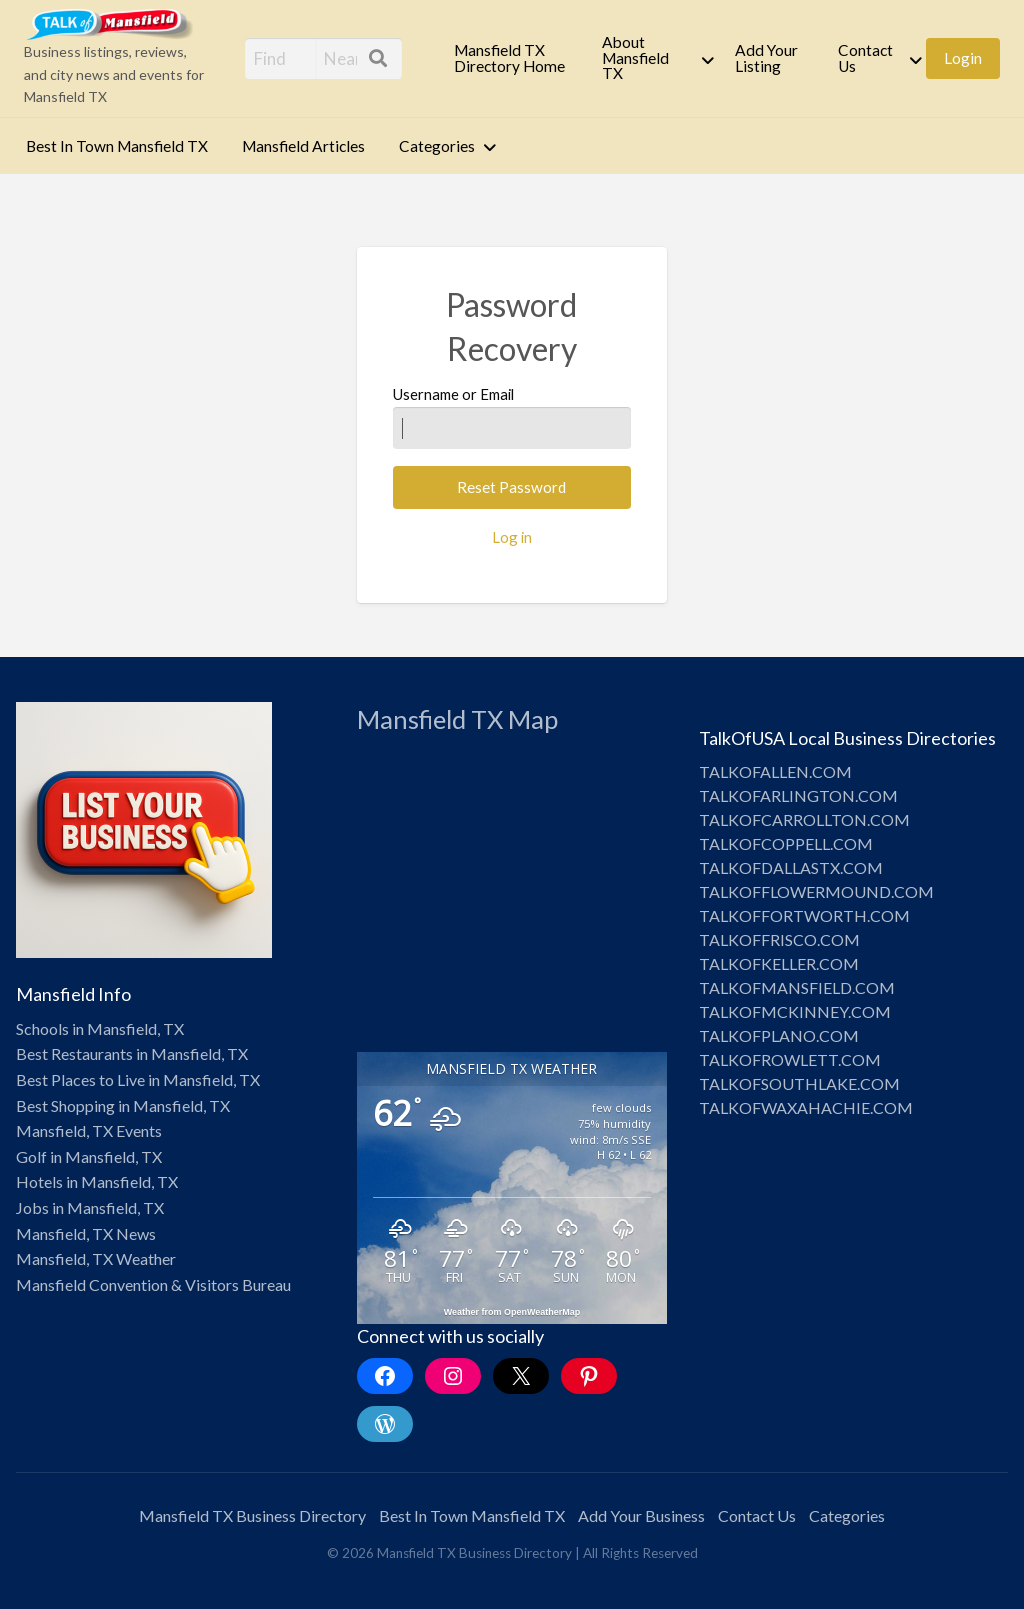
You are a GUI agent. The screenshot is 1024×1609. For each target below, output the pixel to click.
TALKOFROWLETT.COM (790, 1059)
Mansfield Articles (303, 146)
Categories (437, 146)
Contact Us (865, 58)
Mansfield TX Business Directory (252, 1515)
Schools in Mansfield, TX (100, 1028)
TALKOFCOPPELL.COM (786, 843)
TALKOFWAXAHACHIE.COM (806, 1107)
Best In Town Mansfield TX (117, 146)
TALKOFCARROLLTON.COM (804, 819)
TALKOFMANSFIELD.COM (797, 987)
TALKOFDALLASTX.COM (791, 867)
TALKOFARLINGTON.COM (798, 795)
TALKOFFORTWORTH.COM (804, 915)
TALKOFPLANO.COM (779, 1035)
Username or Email (511, 417)
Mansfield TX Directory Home (509, 58)
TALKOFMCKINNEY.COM (795, 1011)
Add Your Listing (766, 58)
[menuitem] (511, 58)
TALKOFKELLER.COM (779, 963)
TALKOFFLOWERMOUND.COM (816, 891)
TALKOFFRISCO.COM (779, 939)
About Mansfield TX (635, 57)
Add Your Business (641, 1515)
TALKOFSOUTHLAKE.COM (799, 1083)
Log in (512, 537)
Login (963, 58)
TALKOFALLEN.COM (775, 771)
